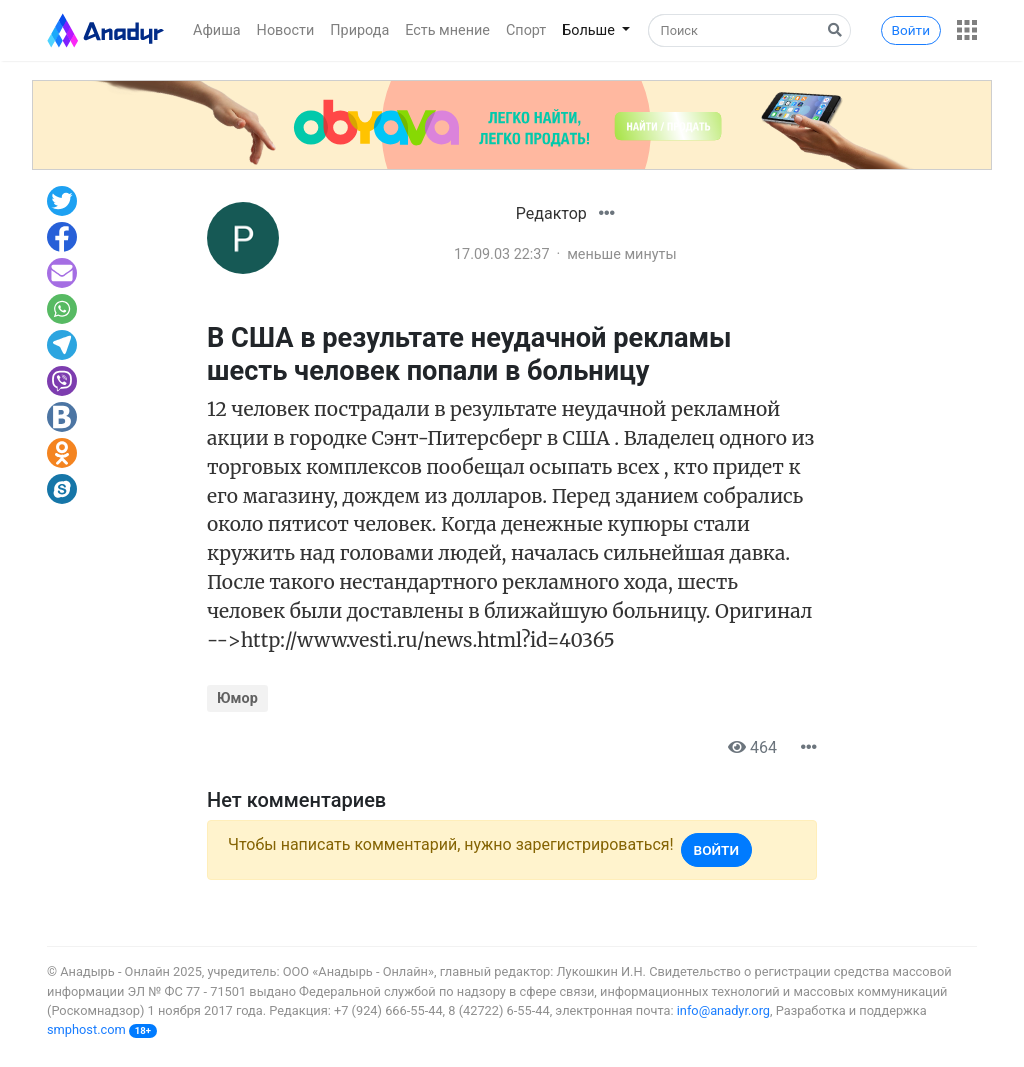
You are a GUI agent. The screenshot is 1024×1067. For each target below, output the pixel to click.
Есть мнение (447, 30)
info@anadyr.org (723, 1010)
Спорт (526, 30)
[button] (967, 30)
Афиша (217, 30)
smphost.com (86, 1029)
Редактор (551, 213)
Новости (286, 30)
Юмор (237, 698)
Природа (359, 30)
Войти (911, 30)
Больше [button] (590, 30)
